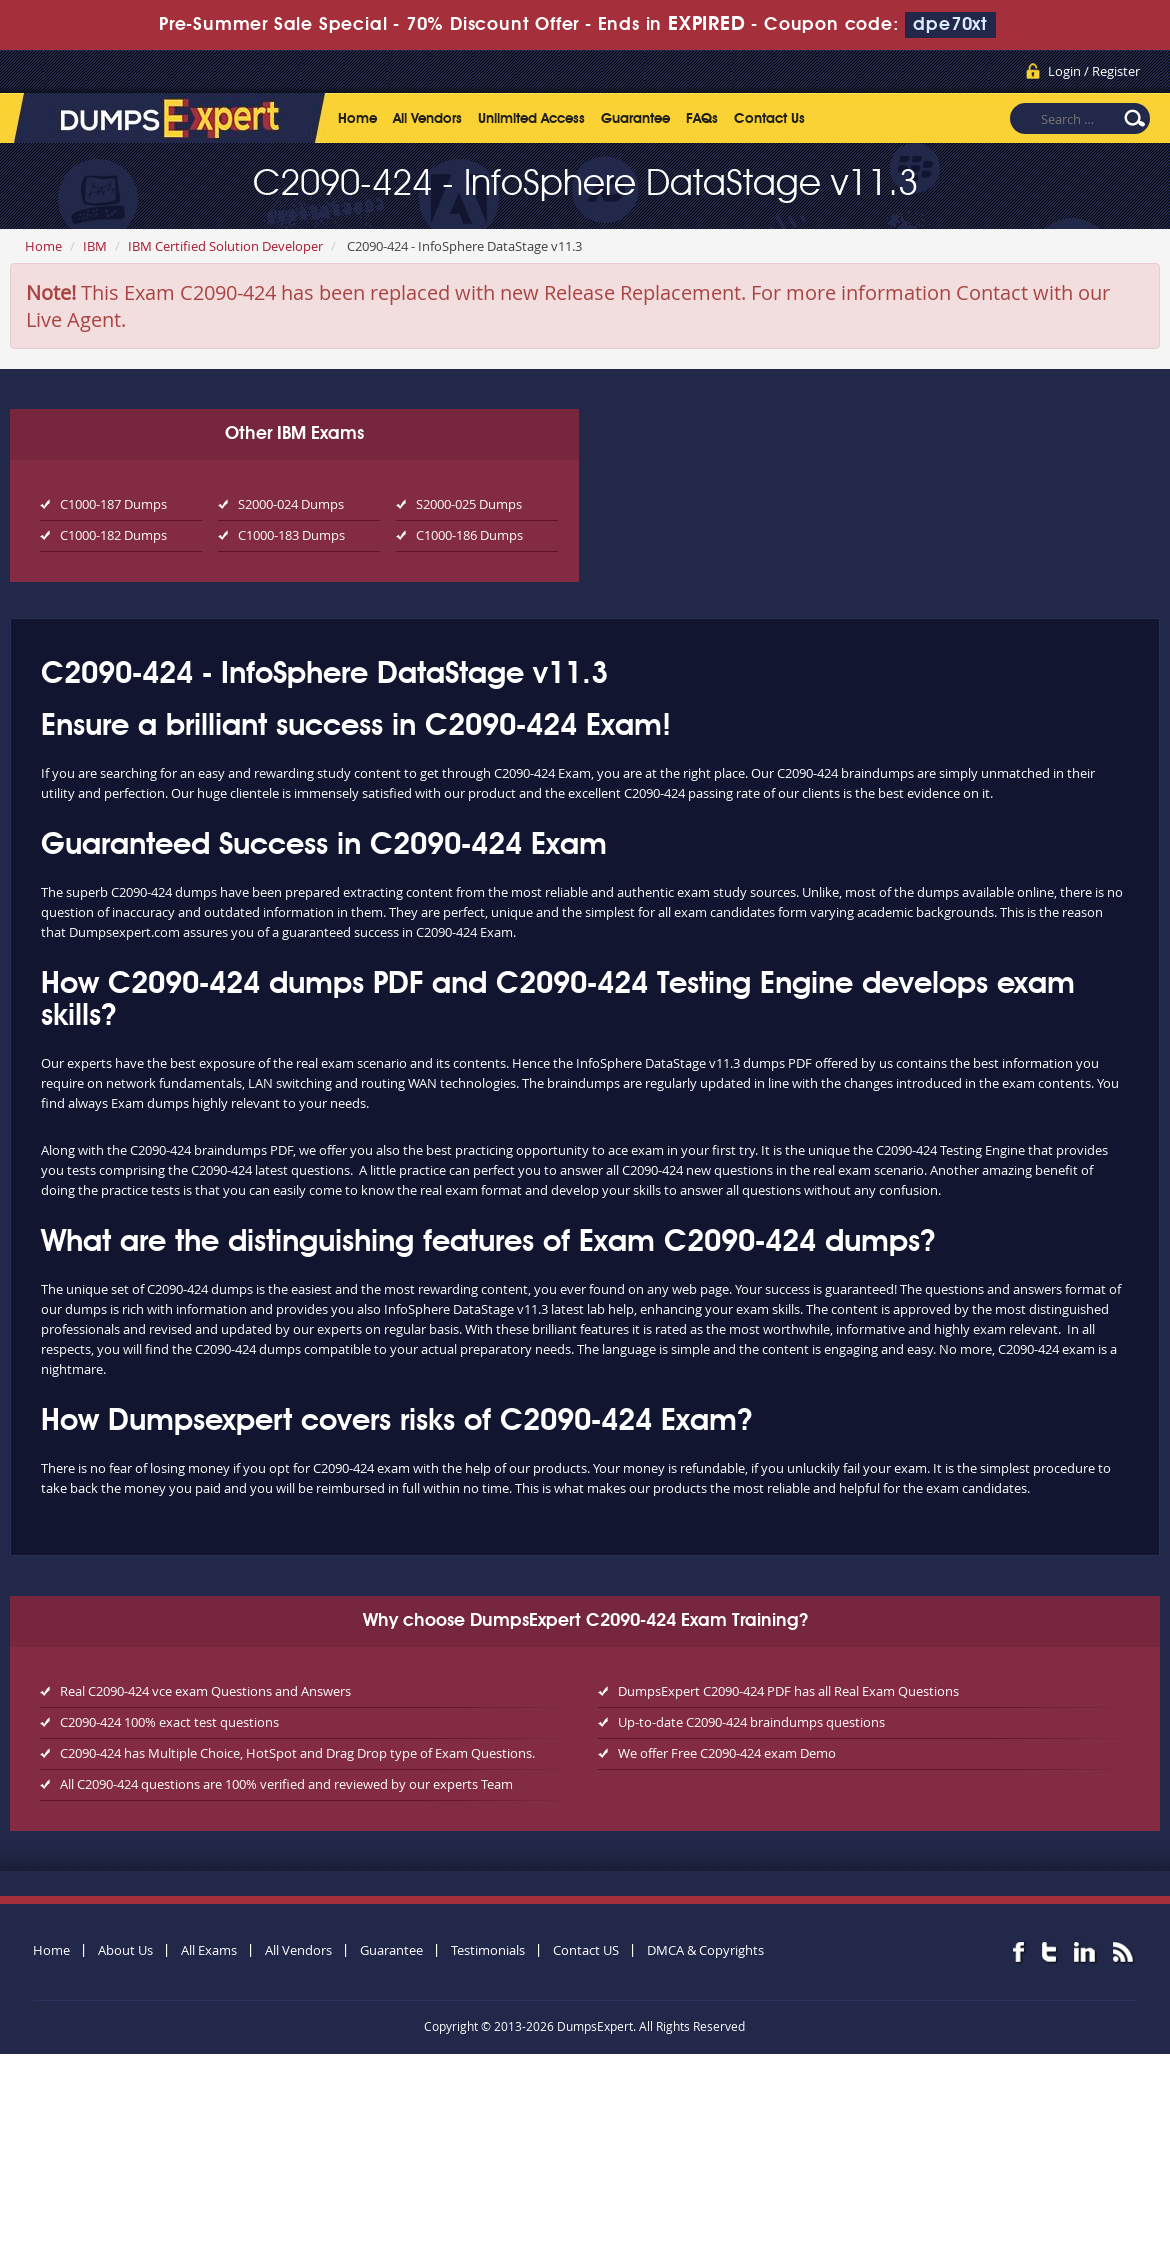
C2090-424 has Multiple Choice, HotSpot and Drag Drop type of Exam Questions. (297, 1753)
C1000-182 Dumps (113, 535)
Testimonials (488, 1950)
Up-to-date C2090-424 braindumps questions (751, 1722)
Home (357, 119)
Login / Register (1094, 71)
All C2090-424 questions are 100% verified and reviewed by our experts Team (286, 1784)
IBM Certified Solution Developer (225, 246)
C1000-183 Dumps (291, 535)
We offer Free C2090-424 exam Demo (727, 1753)
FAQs (702, 119)
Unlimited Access (531, 119)
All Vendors (427, 119)
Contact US (586, 1950)
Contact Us (769, 119)
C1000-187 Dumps (113, 504)
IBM (95, 246)
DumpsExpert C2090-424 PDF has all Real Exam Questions (788, 1691)
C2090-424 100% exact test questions (169, 1722)
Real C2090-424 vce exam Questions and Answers (205, 1691)
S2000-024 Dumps (291, 504)
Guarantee (635, 119)
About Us (125, 1950)
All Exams (209, 1950)
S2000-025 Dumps (469, 504)
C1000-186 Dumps (469, 535)
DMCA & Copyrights (705, 1950)
